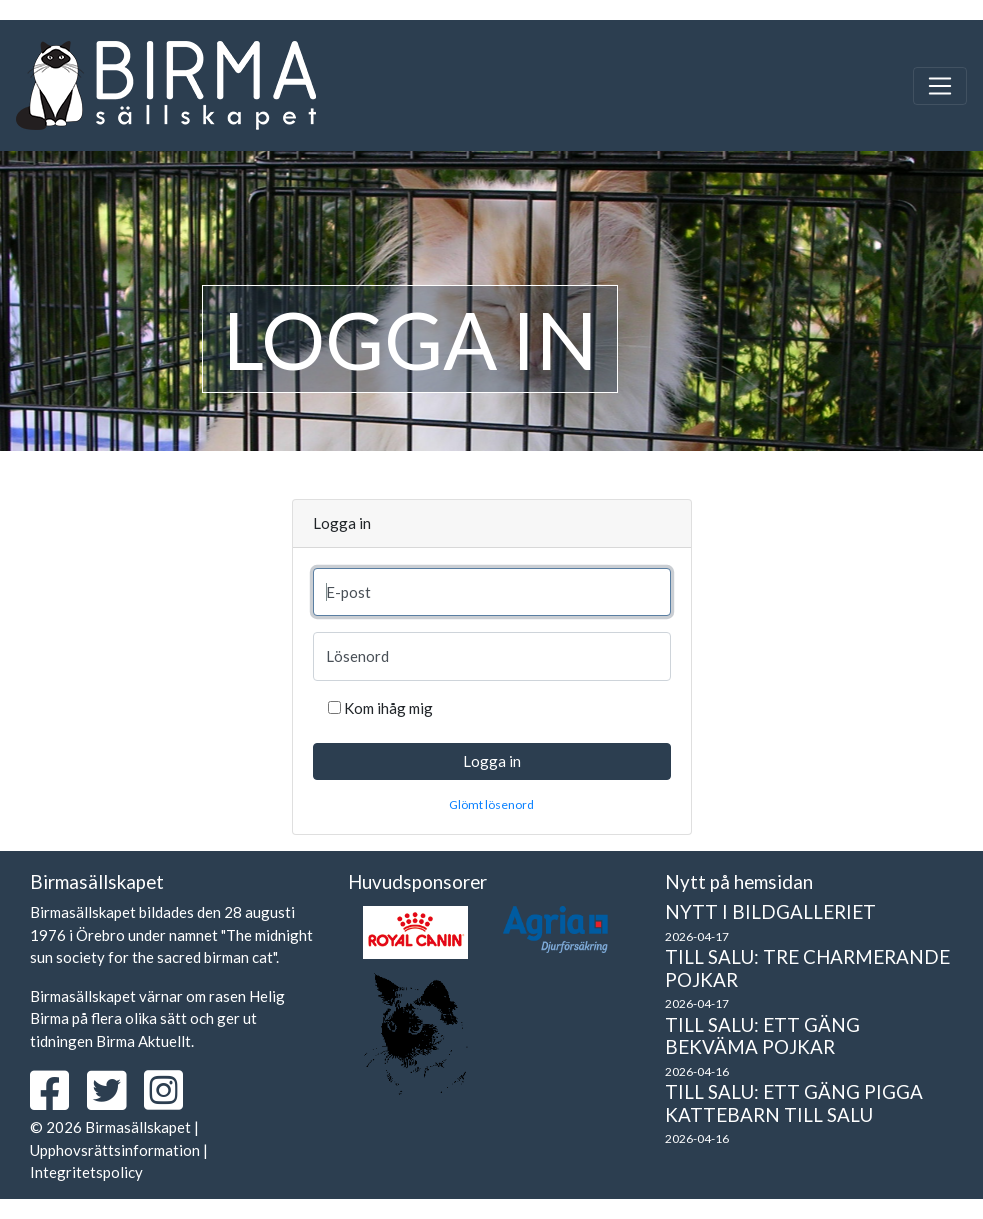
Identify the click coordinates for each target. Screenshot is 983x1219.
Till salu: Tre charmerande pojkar (807, 968)
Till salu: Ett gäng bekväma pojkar (762, 1036)
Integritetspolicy (86, 1172)
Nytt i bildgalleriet (770, 911)
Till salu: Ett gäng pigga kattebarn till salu (794, 1103)
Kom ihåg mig (388, 708)
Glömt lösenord (491, 804)
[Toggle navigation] (940, 86)
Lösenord (357, 656)
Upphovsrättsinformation (115, 1150)
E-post (348, 592)
